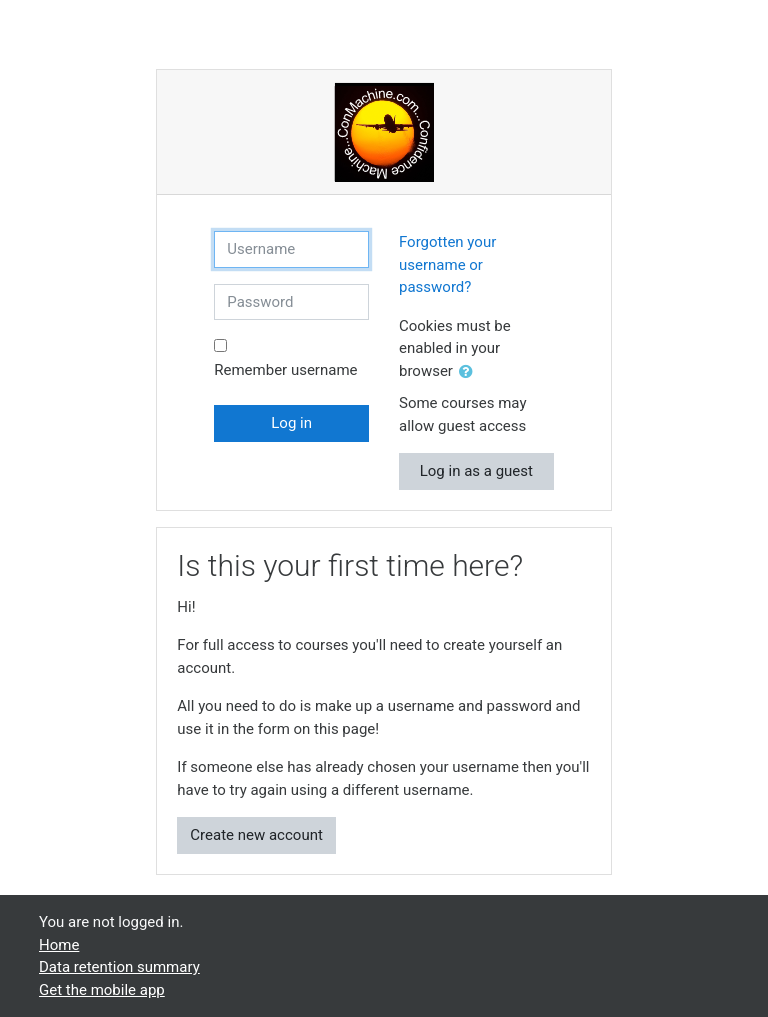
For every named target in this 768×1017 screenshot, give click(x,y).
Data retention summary (119, 967)
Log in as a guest (476, 471)
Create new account (256, 835)
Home (59, 945)
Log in (291, 423)
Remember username (285, 370)
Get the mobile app (102, 990)
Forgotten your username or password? (447, 264)
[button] (470, 372)
